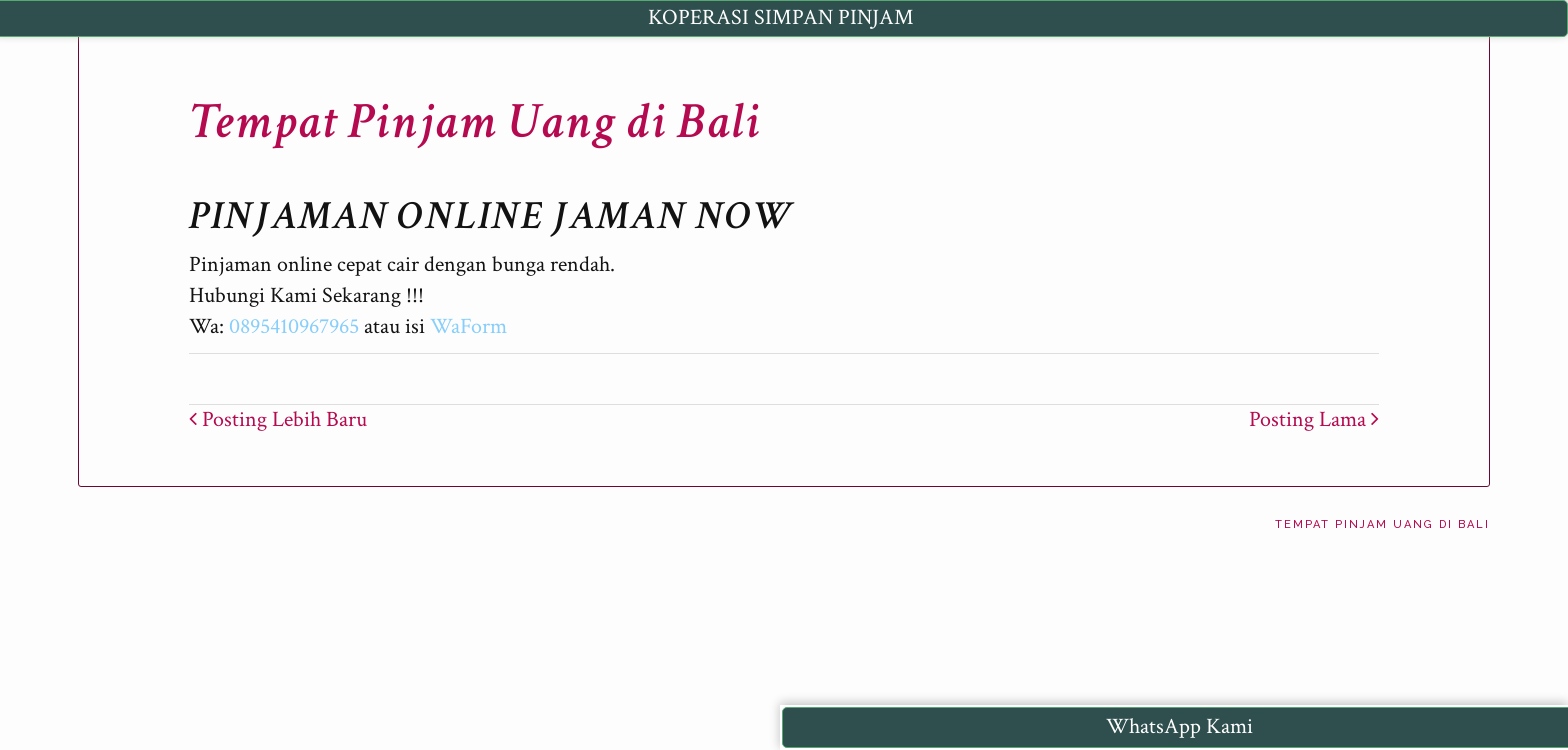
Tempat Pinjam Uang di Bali (475, 121)
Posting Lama (1314, 419)
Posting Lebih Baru (278, 419)
